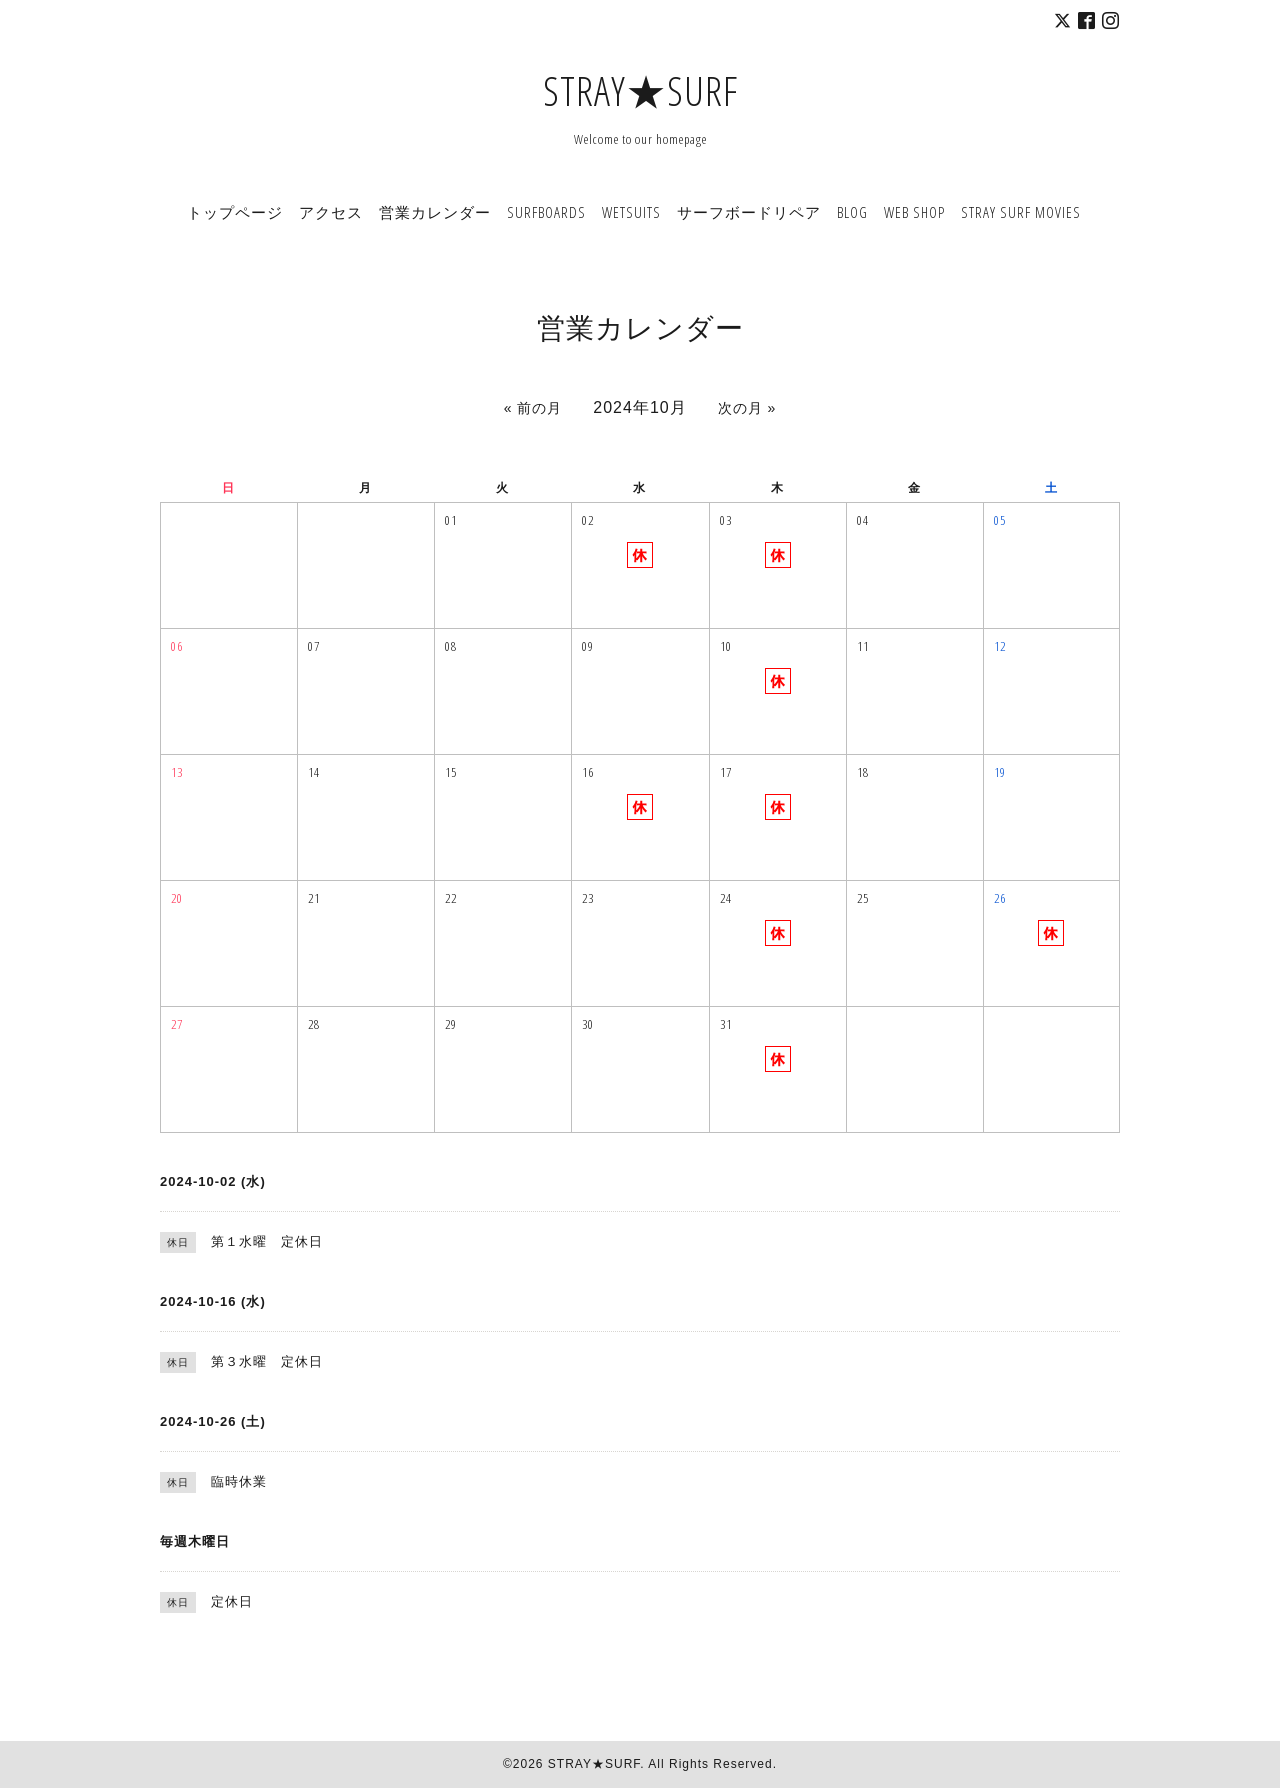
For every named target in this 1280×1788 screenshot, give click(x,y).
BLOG (852, 212)
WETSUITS (631, 212)
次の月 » (747, 408)
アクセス (331, 212)
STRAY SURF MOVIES (1021, 212)
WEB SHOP (914, 212)
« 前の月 (533, 408)
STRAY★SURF (640, 90)
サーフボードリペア (749, 212)
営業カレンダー (435, 212)
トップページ (235, 212)
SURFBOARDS (546, 212)
